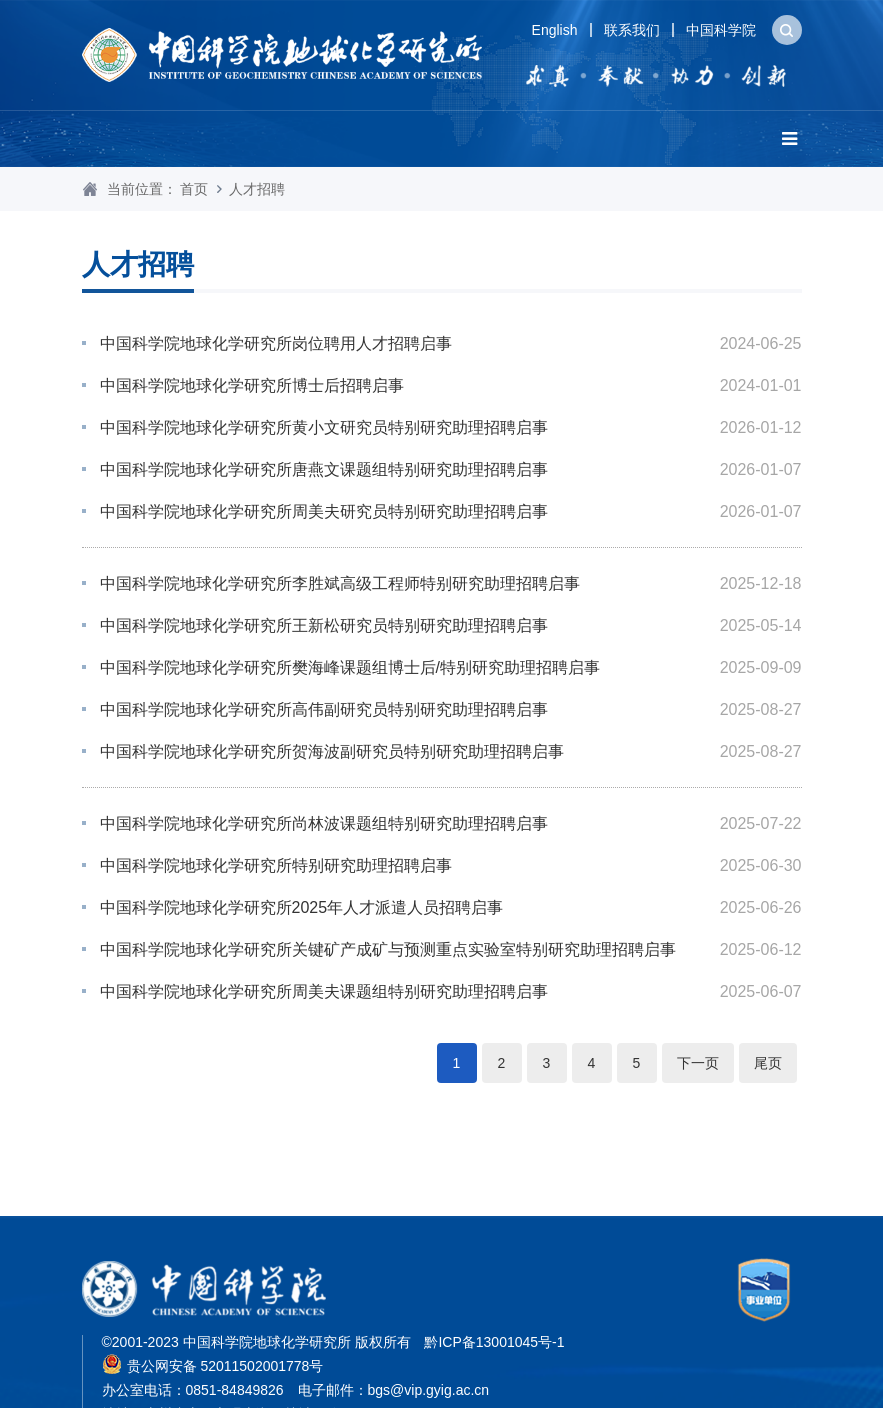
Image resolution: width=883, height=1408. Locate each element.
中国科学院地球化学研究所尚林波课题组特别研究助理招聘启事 (324, 823)
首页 (194, 189)
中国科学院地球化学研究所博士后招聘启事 (252, 385)
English (555, 30)
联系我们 (632, 30)
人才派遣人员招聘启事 (302, 907)
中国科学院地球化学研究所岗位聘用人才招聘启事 (276, 343)
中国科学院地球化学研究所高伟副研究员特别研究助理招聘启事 (324, 709)
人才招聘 (257, 189)
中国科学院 (721, 30)
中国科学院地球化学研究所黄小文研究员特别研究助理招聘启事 (324, 427)
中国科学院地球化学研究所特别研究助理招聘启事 (276, 865)
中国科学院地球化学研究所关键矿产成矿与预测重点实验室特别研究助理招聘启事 (388, 949)
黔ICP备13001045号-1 (494, 1342)
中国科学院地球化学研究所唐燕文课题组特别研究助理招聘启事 (324, 469)
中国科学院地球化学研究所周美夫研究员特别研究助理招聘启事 (324, 511)
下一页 (698, 1063)
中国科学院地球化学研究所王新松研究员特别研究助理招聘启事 (324, 625)
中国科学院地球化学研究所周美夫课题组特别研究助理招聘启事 (324, 991)
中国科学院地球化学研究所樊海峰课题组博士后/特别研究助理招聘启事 (350, 667)
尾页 (768, 1063)
